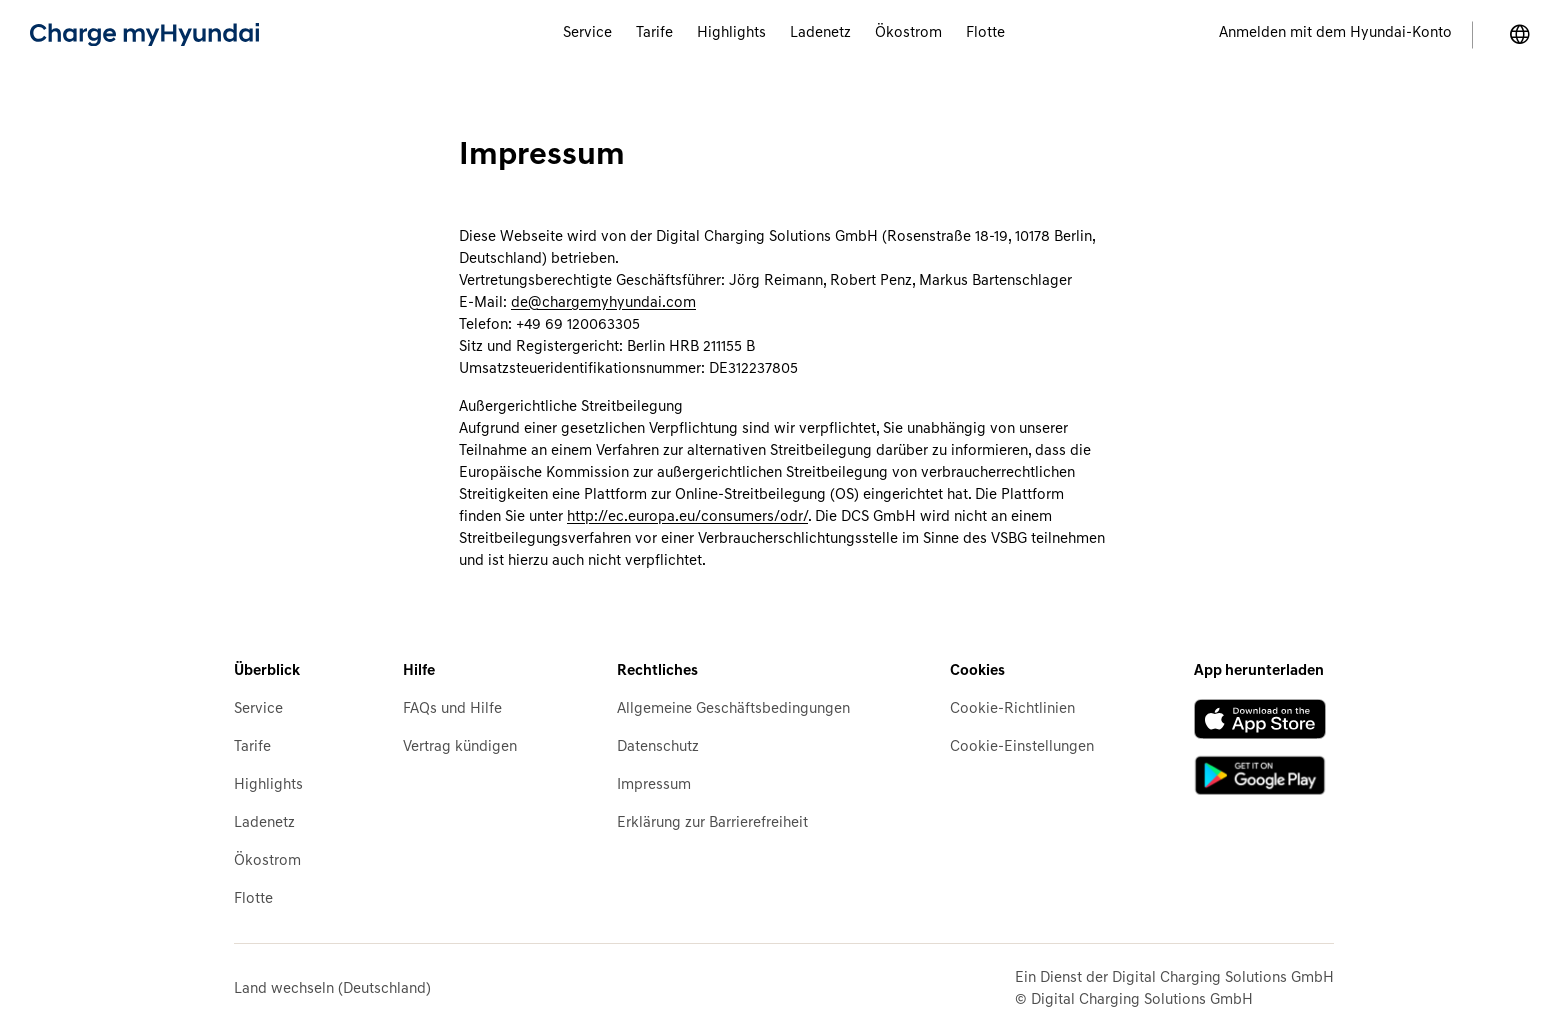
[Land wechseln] (1520, 35)
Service (258, 709)
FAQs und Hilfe (452, 709)
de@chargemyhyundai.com (603, 303)
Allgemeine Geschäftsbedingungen (733, 709)
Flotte (253, 899)
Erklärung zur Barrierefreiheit (712, 823)
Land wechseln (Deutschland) (332, 989)
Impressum (654, 785)
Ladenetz (264, 823)
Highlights (268, 785)
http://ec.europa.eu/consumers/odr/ (687, 517)
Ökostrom (267, 861)
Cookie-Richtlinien (1012, 709)
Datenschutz (658, 747)
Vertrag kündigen (460, 747)
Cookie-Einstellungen (1022, 747)
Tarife (252, 747)
